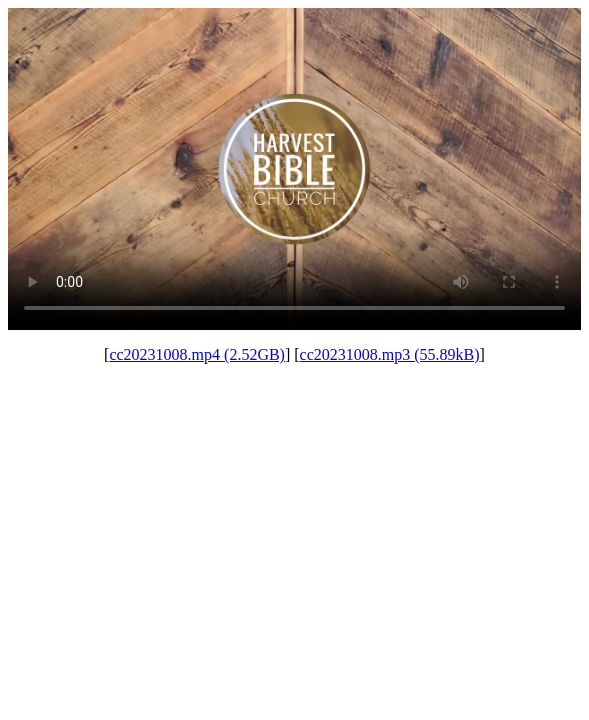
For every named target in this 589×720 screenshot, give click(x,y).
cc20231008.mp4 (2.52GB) (197, 354)
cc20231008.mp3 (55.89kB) (390, 354)
